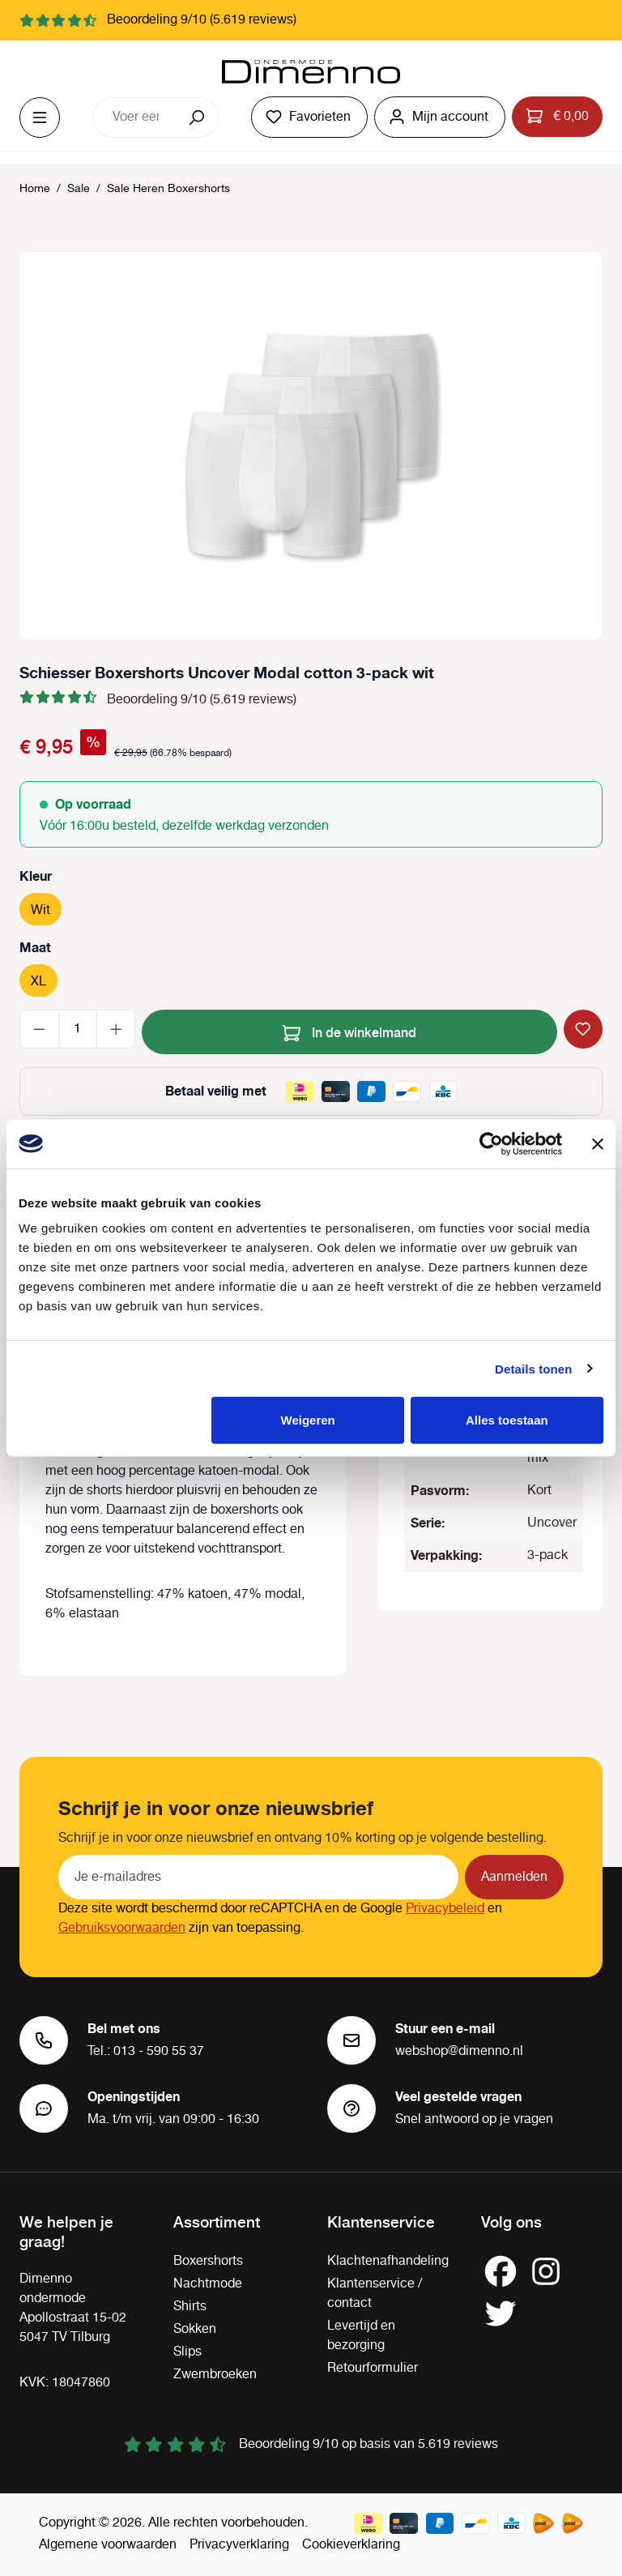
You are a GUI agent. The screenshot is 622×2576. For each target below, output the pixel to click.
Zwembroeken (215, 2375)
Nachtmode (207, 2284)
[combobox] (135, 117)
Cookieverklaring (351, 2545)
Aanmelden (514, 1877)
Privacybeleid (445, 1909)
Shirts (190, 2306)
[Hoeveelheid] (77, 1029)
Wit (40, 910)
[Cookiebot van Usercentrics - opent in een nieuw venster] (491, 1143)
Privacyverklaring (239, 2545)
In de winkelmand (349, 1030)
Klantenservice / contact (374, 2293)
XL (38, 982)
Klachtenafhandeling (388, 2261)
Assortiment (216, 2221)
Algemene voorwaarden (108, 2545)
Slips (187, 2352)
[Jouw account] (439, 117)
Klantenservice (381, 2221)
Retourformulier (372, 2368)
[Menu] (39, 117)
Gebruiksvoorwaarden (121, 1928)
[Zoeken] (198, 117)
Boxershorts (208, 2261)
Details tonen (533, 1368)
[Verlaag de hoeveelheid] (39, 1029)
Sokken (194, 2329)
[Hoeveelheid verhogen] (116, 1029)
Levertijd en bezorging (361, 2336)
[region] (311, 445)
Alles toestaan (507, 1420)
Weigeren (308, 1420)
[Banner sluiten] (597, 1143)
